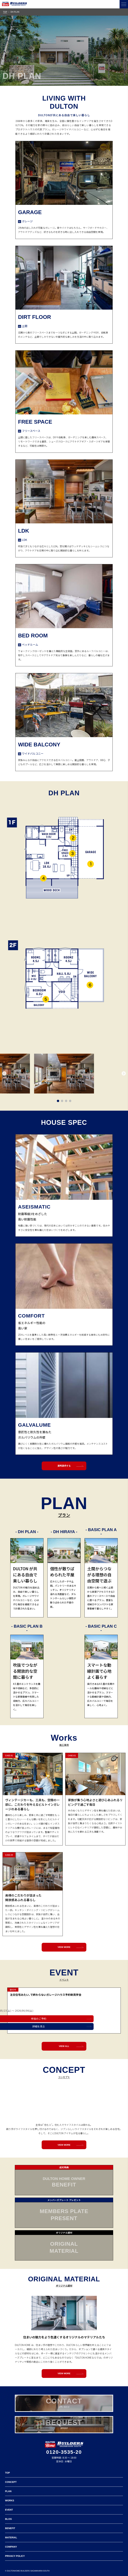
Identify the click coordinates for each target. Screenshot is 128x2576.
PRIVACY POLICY (15, 2556)
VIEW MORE (64, 1947)
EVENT (9, 2509)
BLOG (8, 2519)
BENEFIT (10, 2528)
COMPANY (11, 2546)
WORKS (9, 2500)
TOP (5, 12)
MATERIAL (11, 2537)
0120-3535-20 (64, 2452)
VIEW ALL (64, 2046)
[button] (3, 1073)
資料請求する (64, 1466)
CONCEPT (11, 2482)
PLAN (8, 2491)
